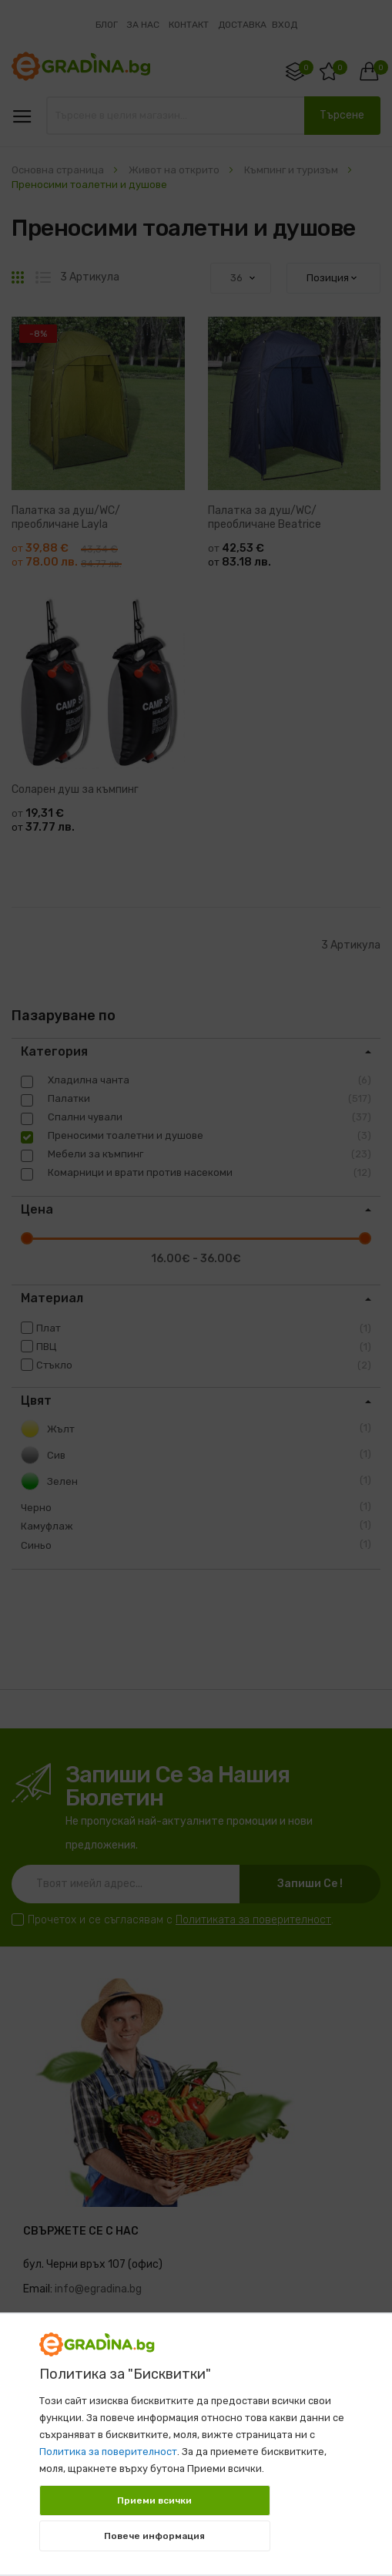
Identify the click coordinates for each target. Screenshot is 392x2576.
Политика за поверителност (108, 2451)
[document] (196, 2436)
